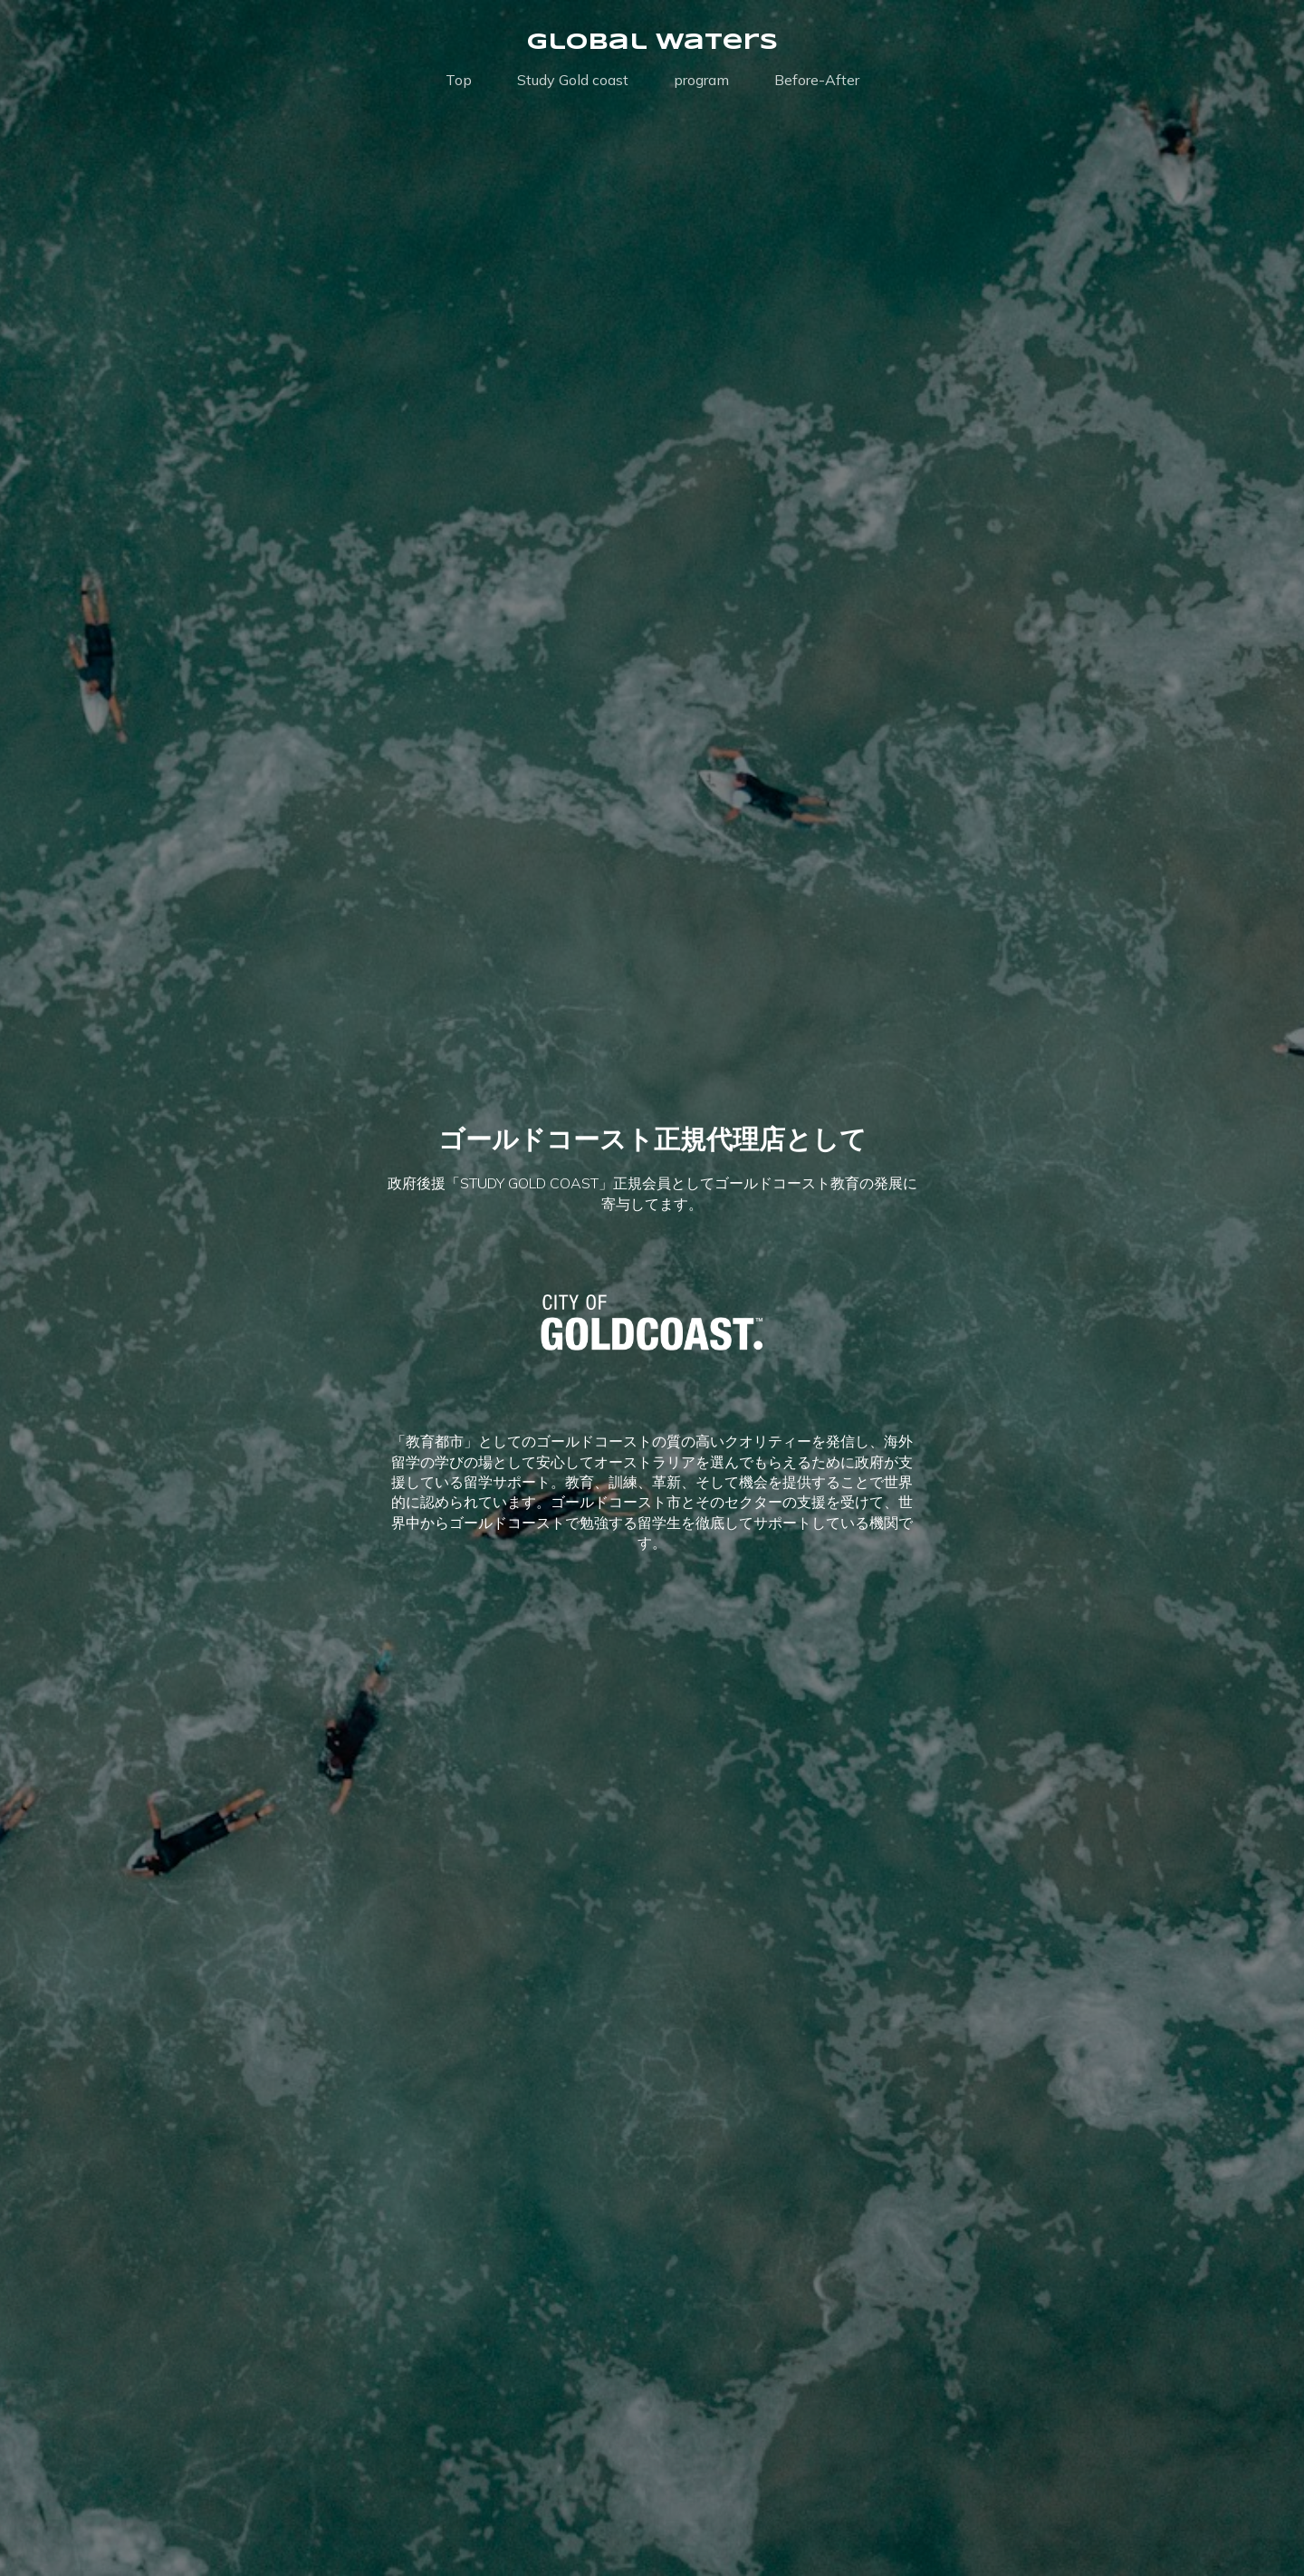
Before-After (816, 80)
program (701, 80)
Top (459, 80)
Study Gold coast (572, 80)
